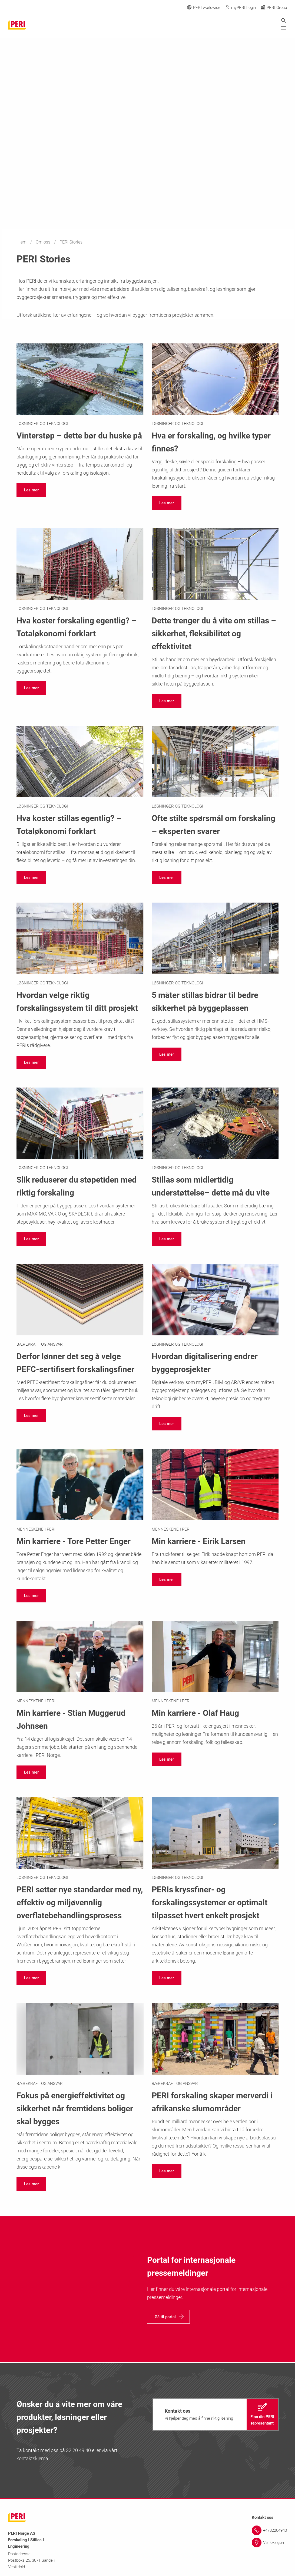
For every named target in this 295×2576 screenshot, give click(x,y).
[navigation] (31, 490)
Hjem (22, 242)
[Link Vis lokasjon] (269, 2542)
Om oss (43, 242)
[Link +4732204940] (269, 2530)
